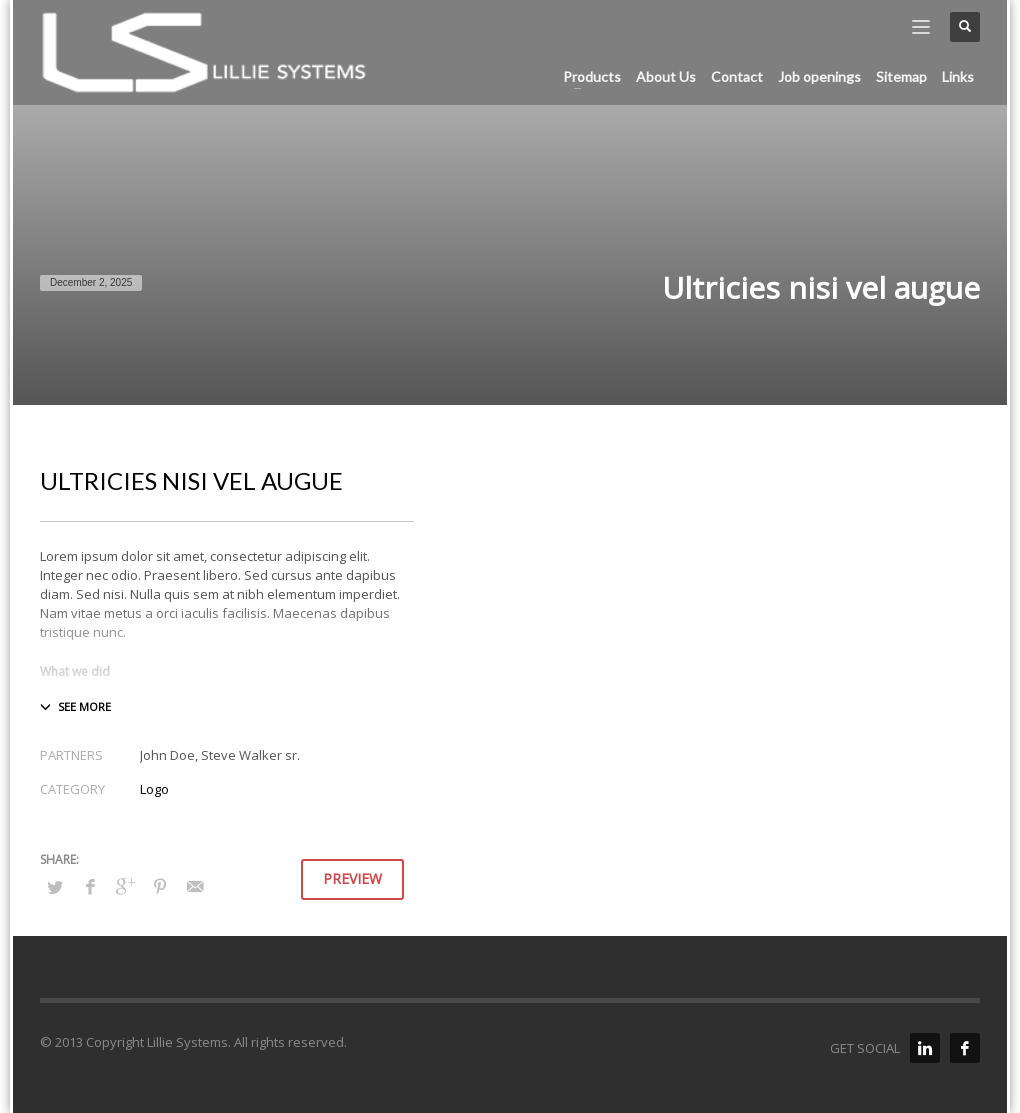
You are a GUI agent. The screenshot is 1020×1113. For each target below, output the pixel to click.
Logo (154, 789)
